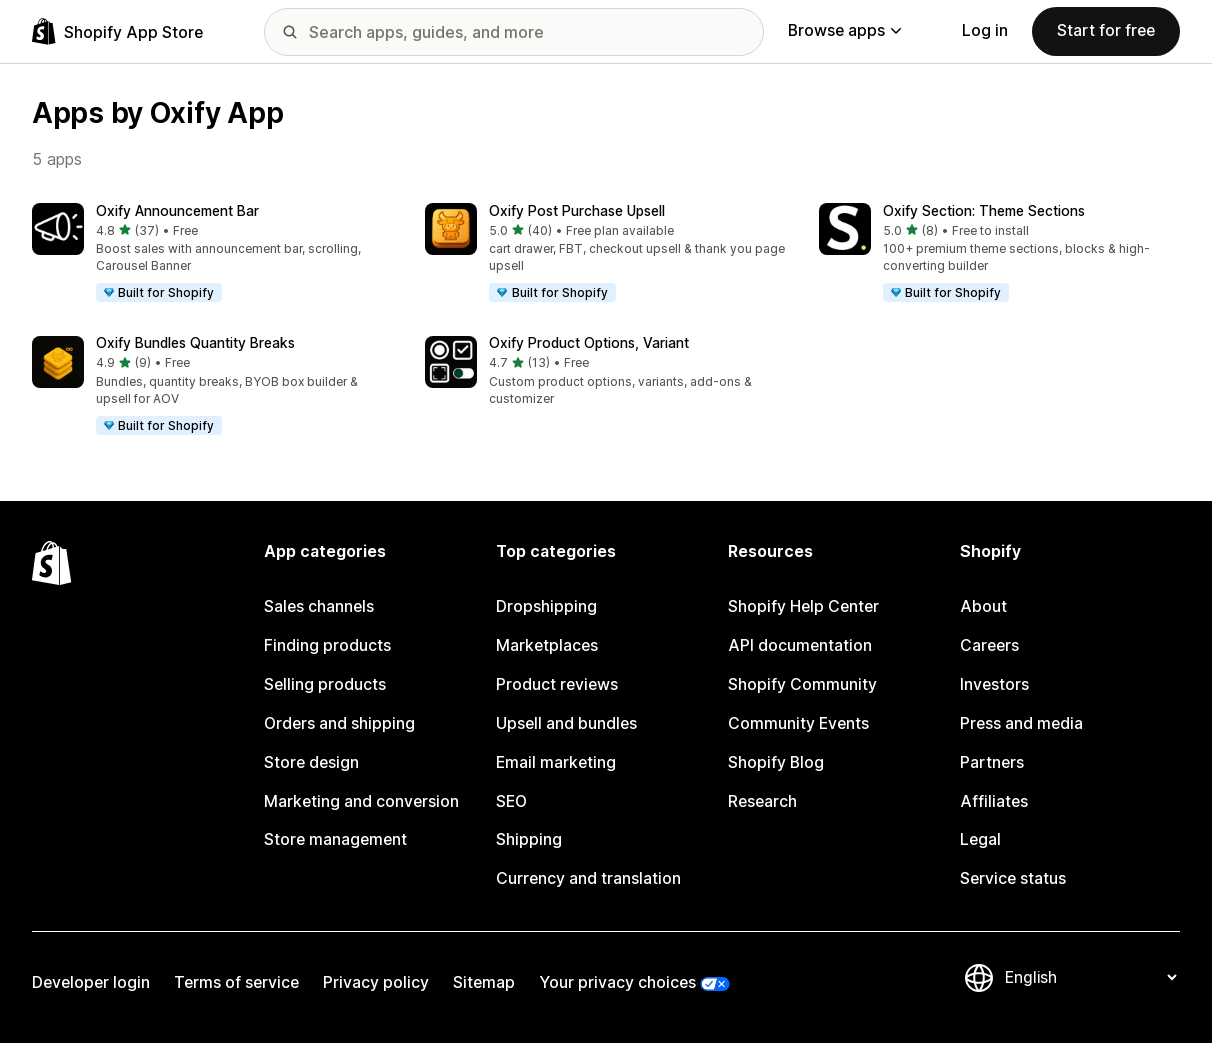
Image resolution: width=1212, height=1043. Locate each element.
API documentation (800, 645)
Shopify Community (802, 684)
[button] (212, 253)
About (983, 606)
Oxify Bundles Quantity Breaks (195, 343)
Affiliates (994, 801)
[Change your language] (1090, 977)
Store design (311, 762)
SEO (511, 801)
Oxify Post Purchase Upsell (577, 211)
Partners (992, 762)
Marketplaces (547, 645)
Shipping (529, 839)
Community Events (798, 723)
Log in (985, 30)
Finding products (327, 645)
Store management (335, 839)
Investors (994, 684)
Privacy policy (376, 982)
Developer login (91, 982)
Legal (980, 839)
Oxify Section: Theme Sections (984, 211)
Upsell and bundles (566, 723)
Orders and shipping (339, 723)
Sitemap (484, 982)
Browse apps (844, 30)
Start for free (1106, 30)
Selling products (325, 684)
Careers (989, 645)
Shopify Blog (776, 762)
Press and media (1021, 723)
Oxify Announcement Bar (177, 211)
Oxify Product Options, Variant (589, 343)
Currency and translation (588, 878)
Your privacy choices (617, 982)
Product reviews (557, 684)
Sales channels (319, 606)
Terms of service (236, 982)
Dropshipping (546, 606)
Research (762, 801)
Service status (1013, 878)
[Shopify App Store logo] (117, 31)
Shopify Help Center (803, 606)
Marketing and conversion (361, 801)
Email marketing (556, 762)
